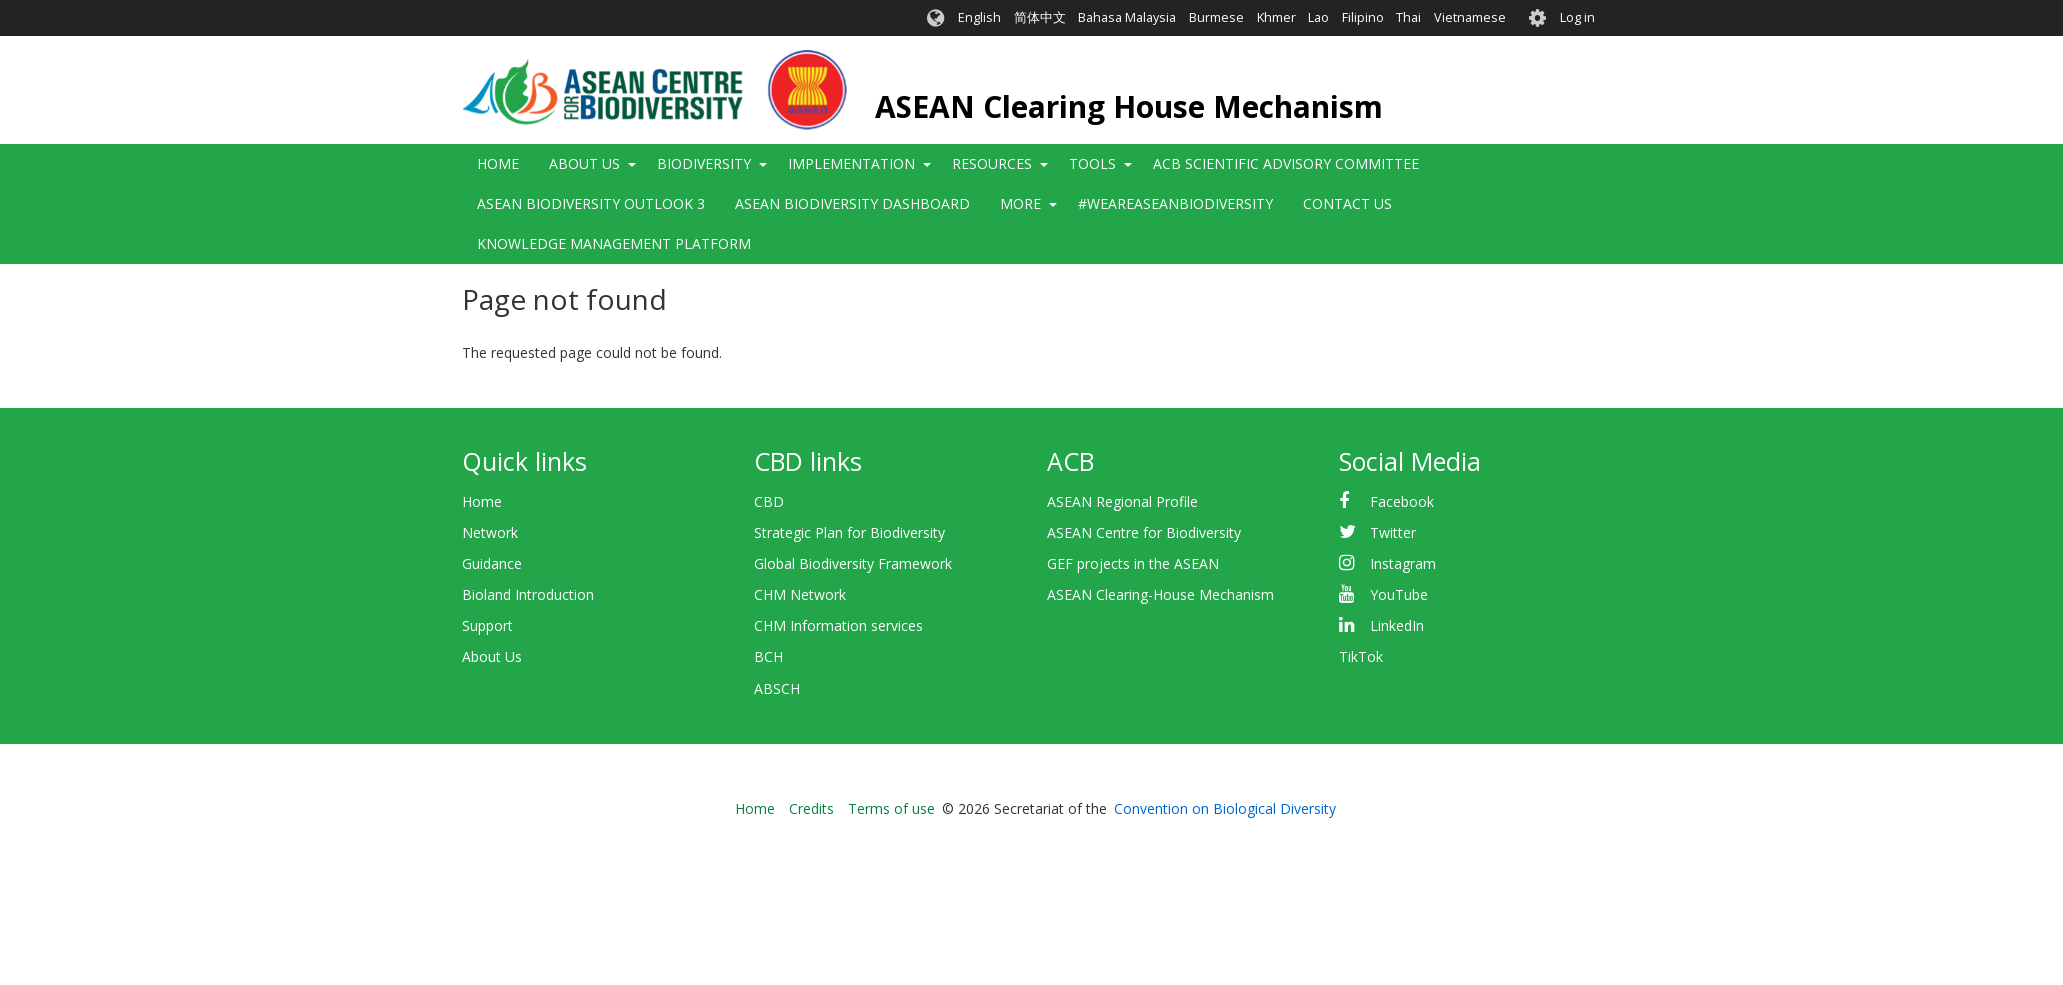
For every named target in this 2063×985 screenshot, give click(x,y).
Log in (1577, 17)
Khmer (1276, 17)
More (1020, 203)
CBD (769, 501)
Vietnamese (1470, 17)
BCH (768, 656)
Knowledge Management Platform (614, 243)
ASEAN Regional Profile (1122, 501)
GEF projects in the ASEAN (1133, 563)
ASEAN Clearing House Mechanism (1129, 106)
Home (498, 163)
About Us (584, 163)
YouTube (1399, 594)
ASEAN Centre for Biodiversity (1144, 532)
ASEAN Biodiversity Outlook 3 (591, 203)
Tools (1092, 163)
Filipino (1363, 17)
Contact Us (1347, 203)
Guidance (492, 563)
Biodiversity (704, 163)
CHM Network (800, 594)
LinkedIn (1397, 625)
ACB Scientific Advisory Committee (1286, 163)
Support (487, 625)
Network (490, 532)
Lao (1318, 17)
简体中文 (1040, 17)
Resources (992, 163)
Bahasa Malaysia (1127, 17)
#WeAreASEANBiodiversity (1175, 203)
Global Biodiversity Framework (853, 563)
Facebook (1402, 501)
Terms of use (891, 808)
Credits (811, 808)
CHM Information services (838, 625)
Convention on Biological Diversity (1225, 808)
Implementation (851, 163)
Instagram (1403, 563)
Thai (1408, 17)
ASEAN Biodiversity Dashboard (852, 203)
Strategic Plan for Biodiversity (849, 532)
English (979, 17)
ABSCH (777, 688)
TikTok (1361, 656)
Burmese (1216, 17)
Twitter (1393, 532)
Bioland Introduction (528, 594)
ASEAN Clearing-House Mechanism (1160, 594)
